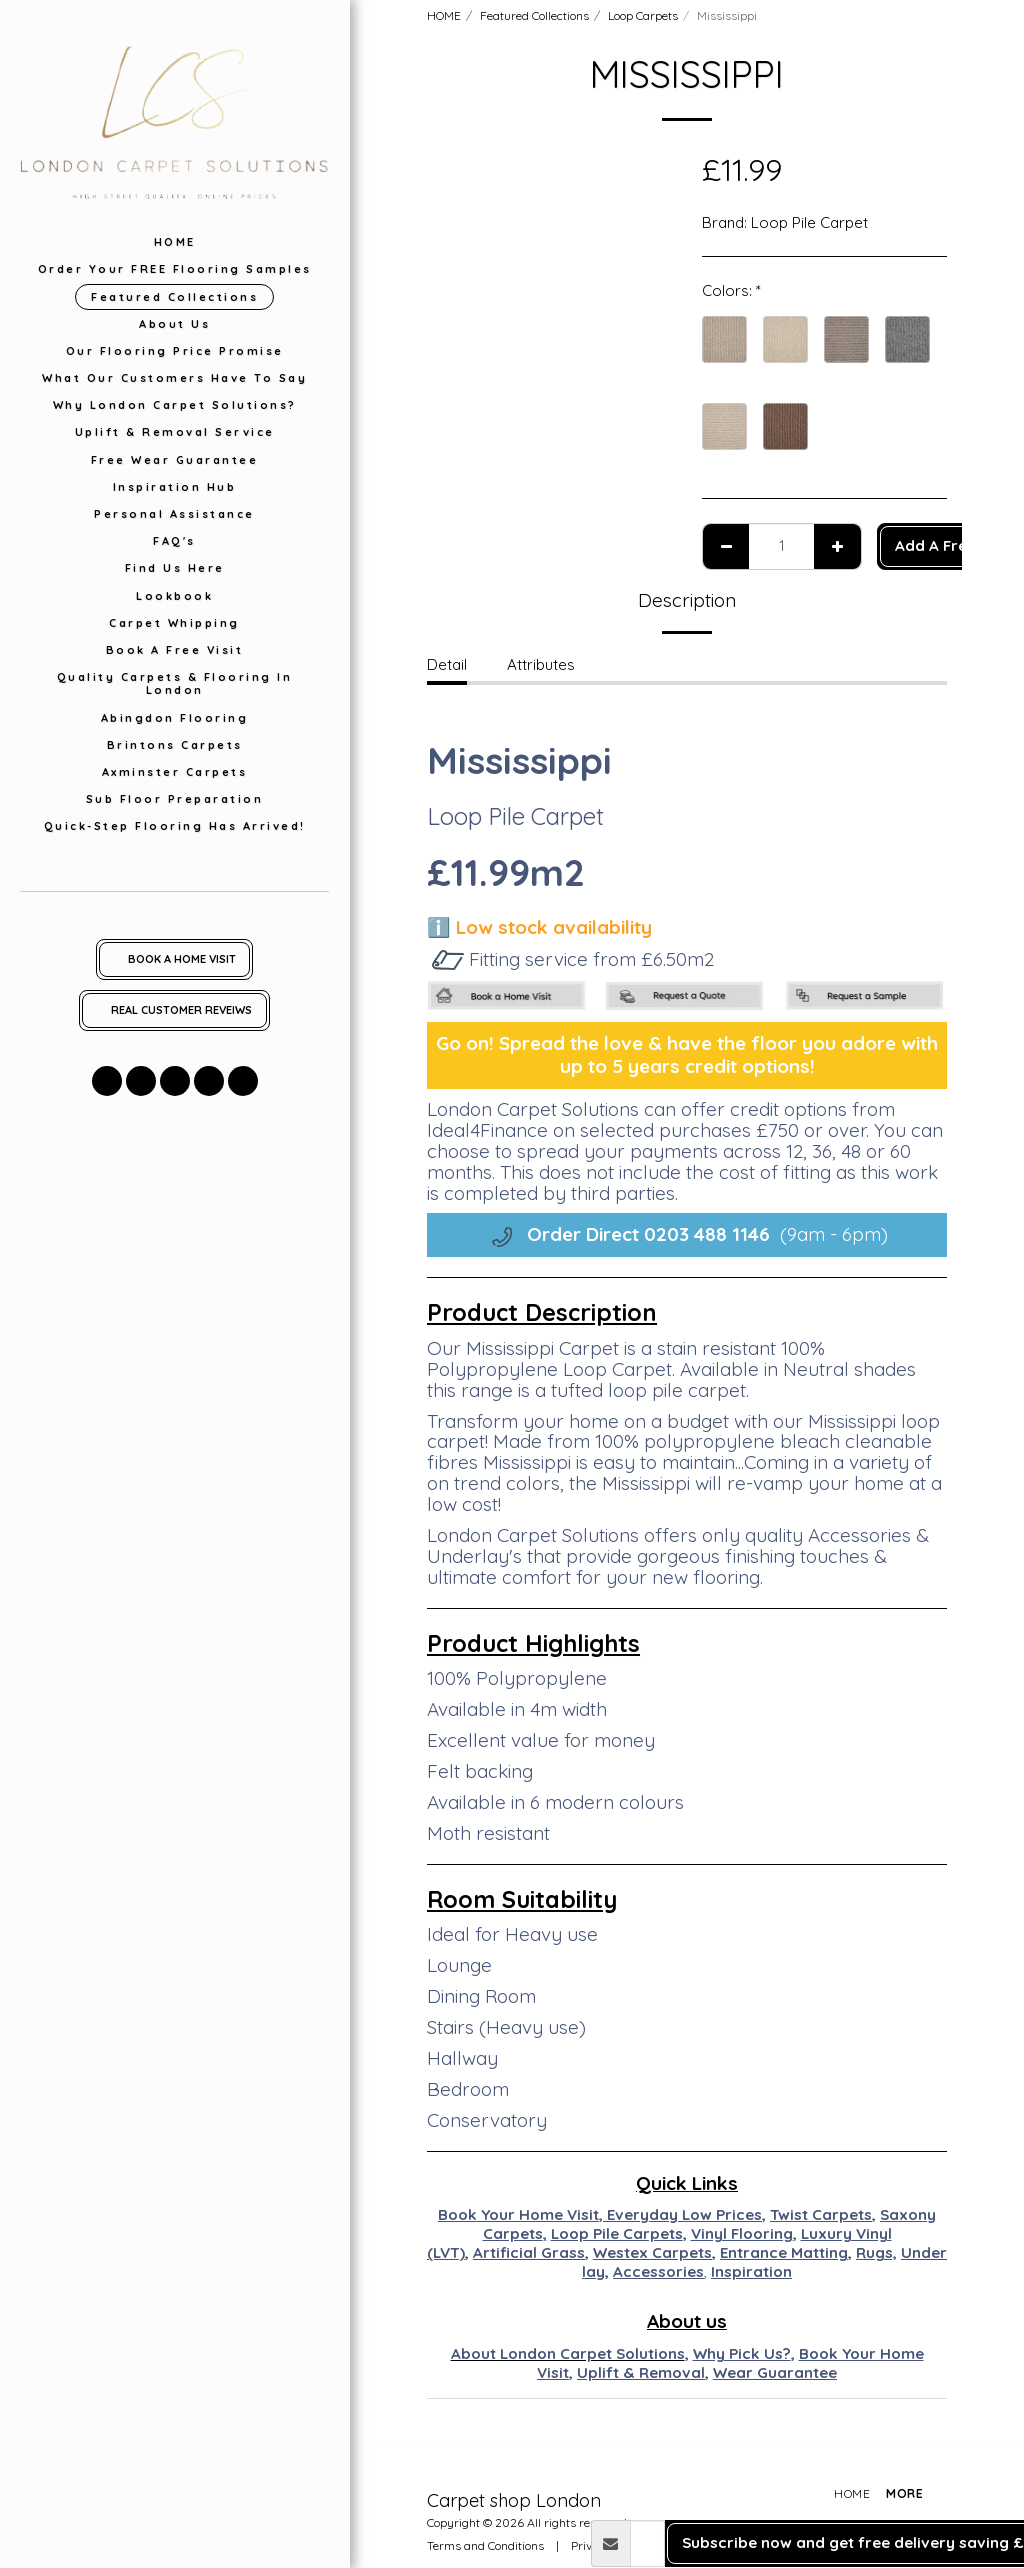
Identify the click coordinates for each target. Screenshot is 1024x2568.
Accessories (859, 1535)
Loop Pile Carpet (809, 222)
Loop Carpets (643, 15)
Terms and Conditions (485, 2545)
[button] (107, 1081)
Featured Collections (534, 15)
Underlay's (474, 1556)
